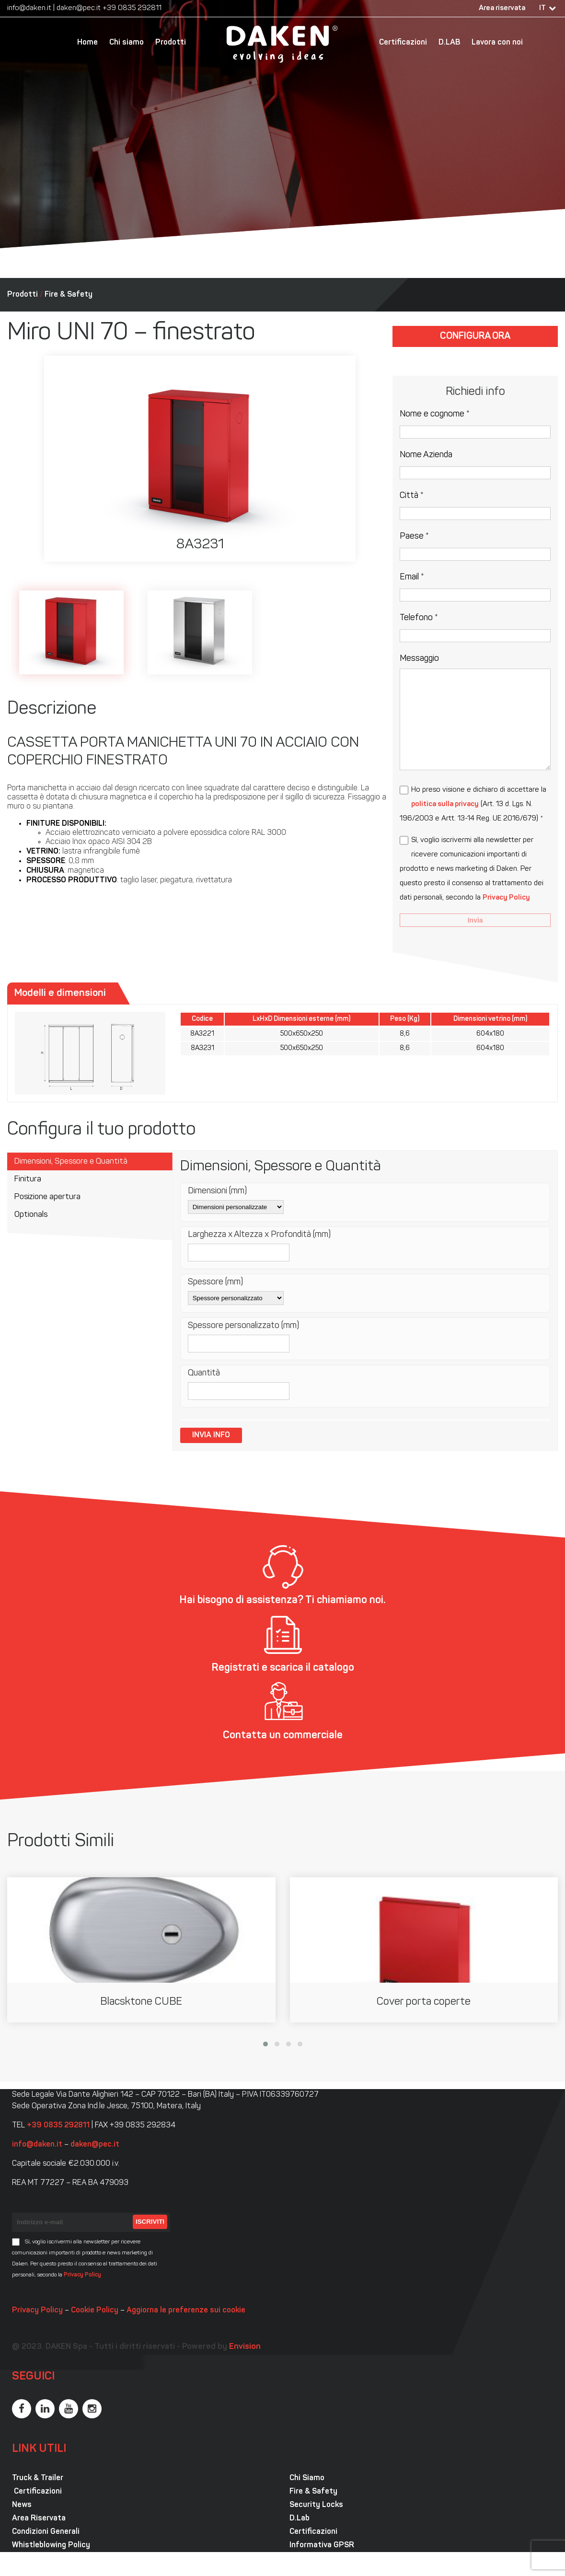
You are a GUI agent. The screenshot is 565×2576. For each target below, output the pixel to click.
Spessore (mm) (215, 1282)
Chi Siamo (306, 2478)
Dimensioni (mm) (217, 1191)
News (22, 2505)
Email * (412, 577)
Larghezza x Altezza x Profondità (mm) (259, 1234)
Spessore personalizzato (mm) (243, 1325)
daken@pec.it (79, 8)
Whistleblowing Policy (51, 2545)
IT (542, 8)
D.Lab (299, 2518)
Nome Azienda (426, 455)
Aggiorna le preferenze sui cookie (186, 2310)
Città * (412, 495)
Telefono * (419, 618)
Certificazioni (403, 42)
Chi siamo (126, 42)
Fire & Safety (68, 295)
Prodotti (170, 42)
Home (87, 42)
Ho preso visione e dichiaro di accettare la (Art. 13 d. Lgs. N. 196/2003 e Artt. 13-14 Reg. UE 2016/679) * (473, 804)
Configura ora (475, 336)
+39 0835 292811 (132, 8)
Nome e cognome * (435, 414)
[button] (265, 2044)
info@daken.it (29, 8)
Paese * (414, 536)
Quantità (204, 1373)
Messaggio (419, 658)
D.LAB (449, 42)
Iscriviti (150, 2221)
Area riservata (502, 8)
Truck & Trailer (37, 2478)
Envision (245, 2347)
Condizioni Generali (46, 2532)
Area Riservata (39, 2518)
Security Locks (316, 2505)
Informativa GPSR (321, 2545)
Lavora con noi (497, 42)
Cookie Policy (94, 2310)
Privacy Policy (506, 897)
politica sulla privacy (445, 804)
